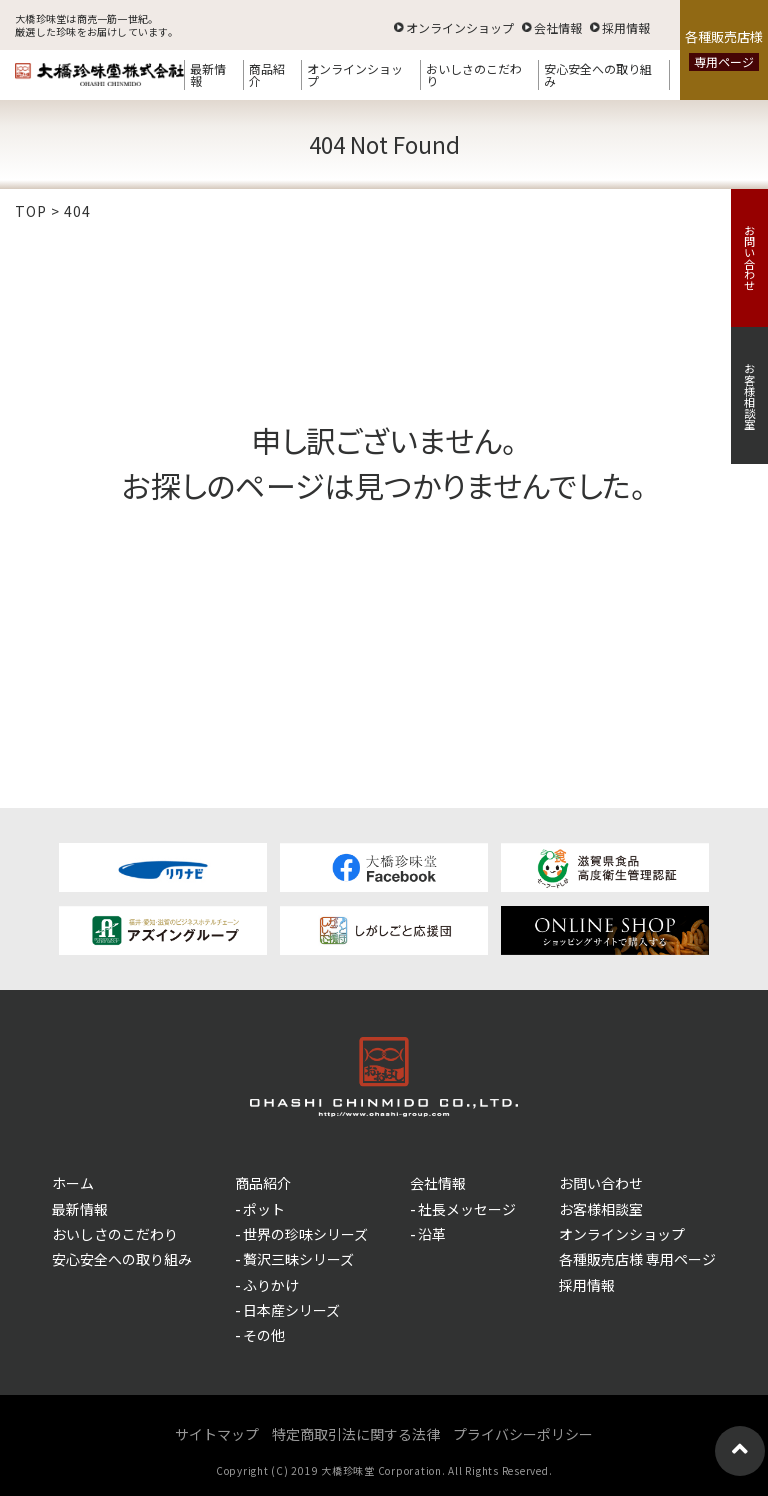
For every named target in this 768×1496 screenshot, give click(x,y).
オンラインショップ (460, 26)
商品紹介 (267, 74)
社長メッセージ (467, 1209)
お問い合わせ (750, 258)
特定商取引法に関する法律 (356, 1434)
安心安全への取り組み (598, 74)
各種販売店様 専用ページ (637, 1259)
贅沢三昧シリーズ (298, 1259)
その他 (264, 1335)
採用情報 (626, 26)
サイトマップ (217, 1434)
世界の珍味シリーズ (305, 1234)
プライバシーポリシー (523, 1434)
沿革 (432, 1234)
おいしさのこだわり (474, 74)
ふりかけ (271, 1285)
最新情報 (208, 74)
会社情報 (558, 26)
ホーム (73, 1183)
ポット (264, 1209)
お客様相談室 (750, 396)
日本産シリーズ (291, 1310)
